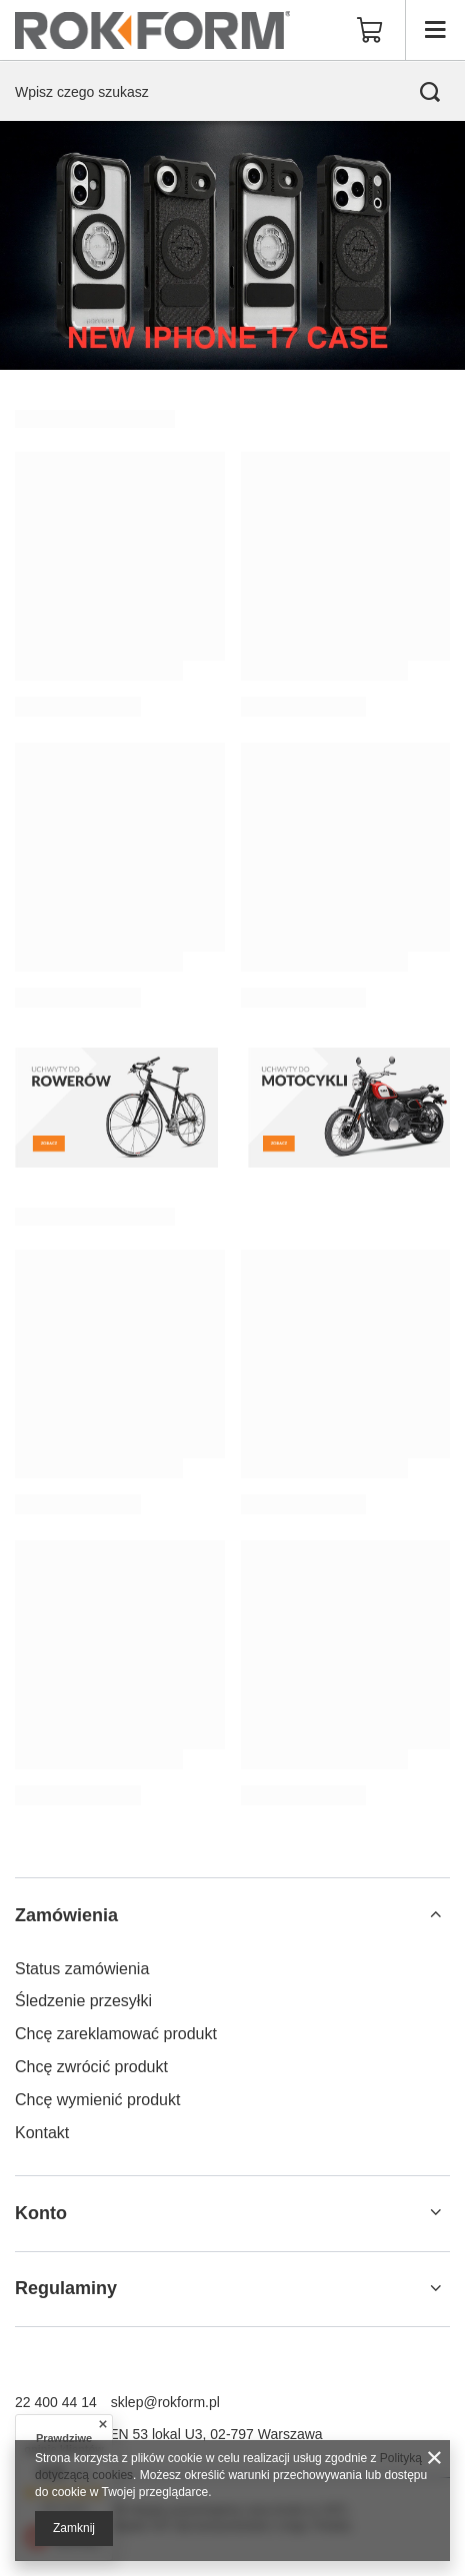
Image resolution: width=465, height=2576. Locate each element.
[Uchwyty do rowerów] (116, 1107)
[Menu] (435, 30)
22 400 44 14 (56, 2402)
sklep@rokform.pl (165, 2402)
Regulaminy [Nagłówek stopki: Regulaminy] (66, 2288)
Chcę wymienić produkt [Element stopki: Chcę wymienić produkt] (97, 2099)
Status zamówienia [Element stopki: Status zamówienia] (82, 1968)
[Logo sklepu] (152, 30)
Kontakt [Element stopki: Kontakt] (42, 2132)
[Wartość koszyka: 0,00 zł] (370, 30)
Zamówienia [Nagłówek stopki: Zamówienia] (66, 1915)
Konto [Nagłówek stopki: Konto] (41, 2213)
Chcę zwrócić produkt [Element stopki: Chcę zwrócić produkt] (91, 2066)
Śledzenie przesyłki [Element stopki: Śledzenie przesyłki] (83, 2000)
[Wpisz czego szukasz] (232, 91)
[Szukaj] (430, 92)
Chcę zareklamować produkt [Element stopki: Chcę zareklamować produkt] (116, 2033)
